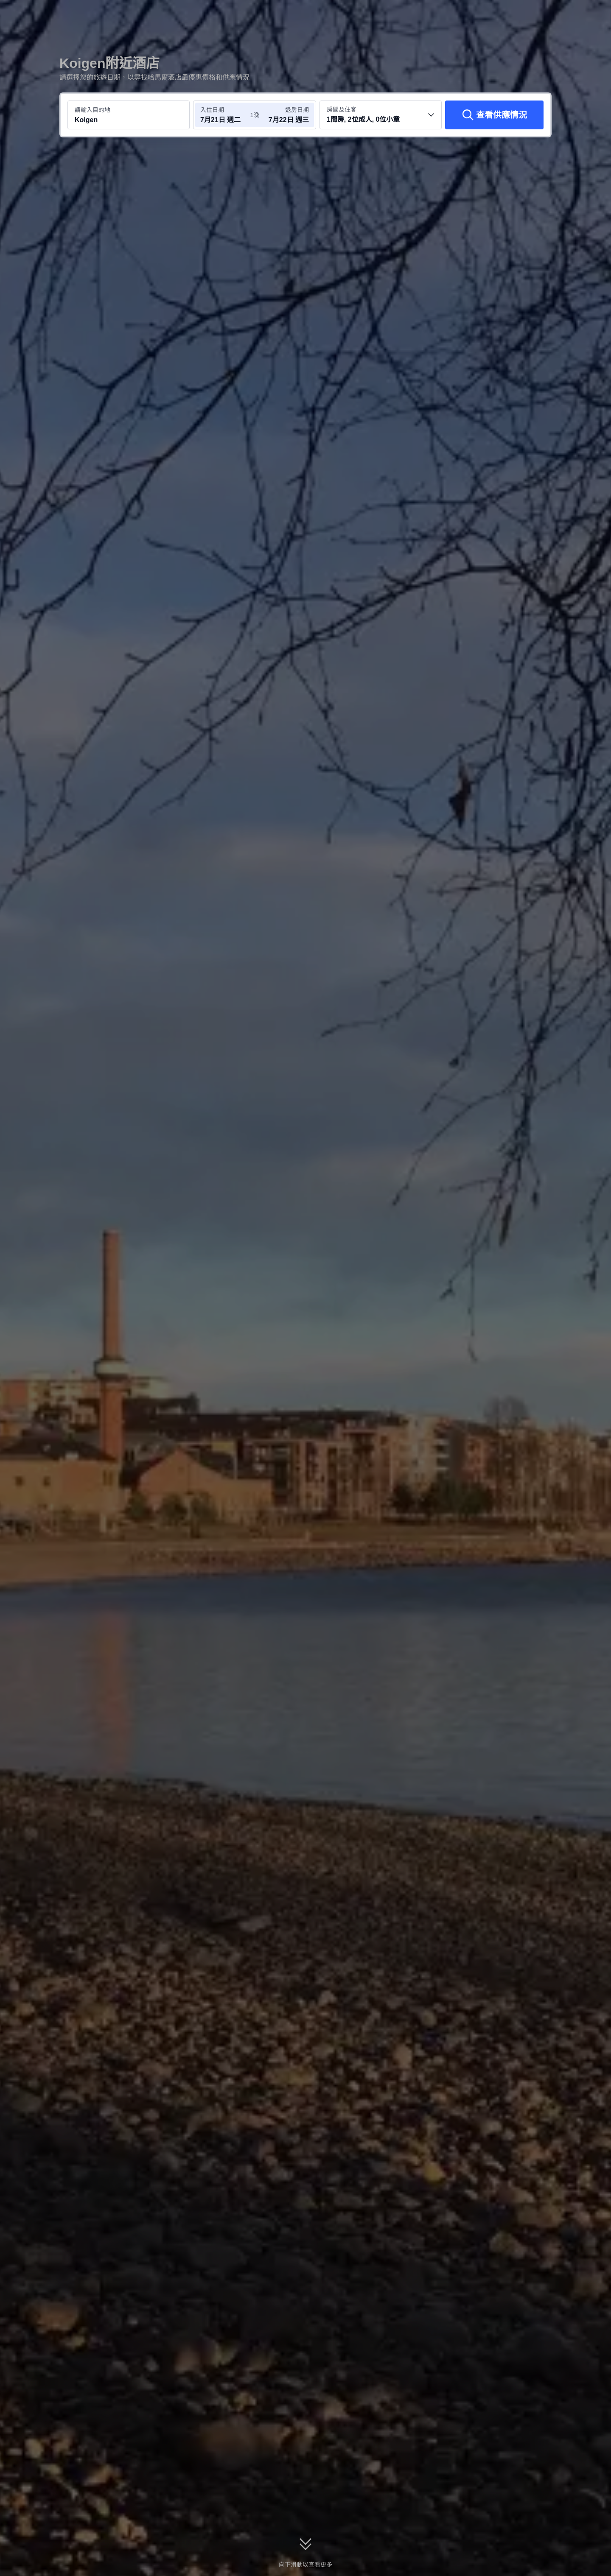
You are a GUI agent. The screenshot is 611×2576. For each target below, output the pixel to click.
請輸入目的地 (92, 109)
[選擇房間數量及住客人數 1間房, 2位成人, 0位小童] (380, 115)
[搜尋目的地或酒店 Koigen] (128, 115)
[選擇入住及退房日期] (224, 115)
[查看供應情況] (494, 115)
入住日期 (212, 109)
